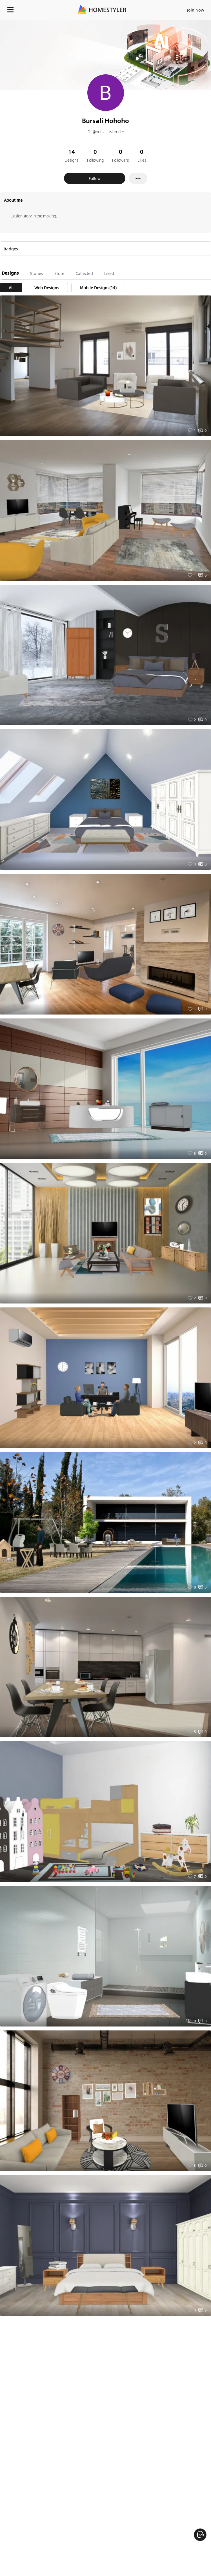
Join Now (195, 10)
